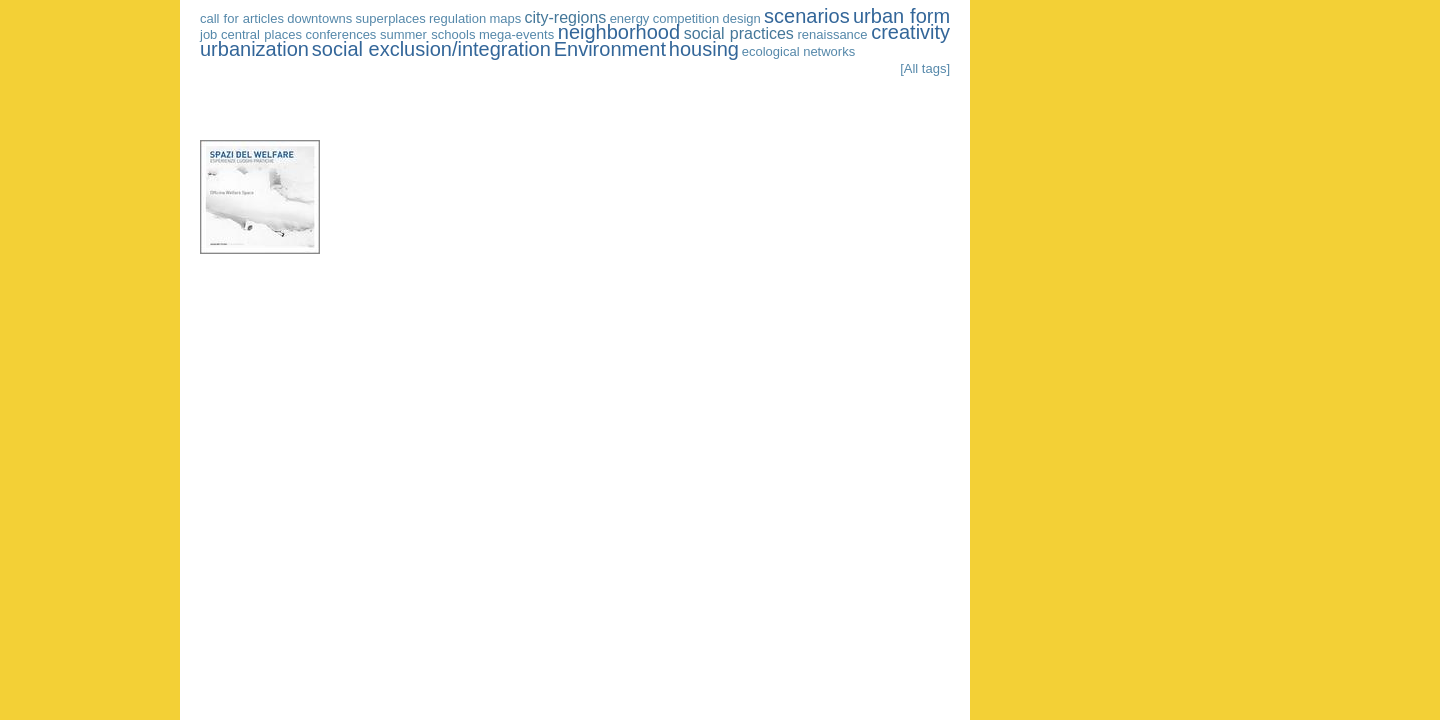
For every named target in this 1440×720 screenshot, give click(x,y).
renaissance (832, 34)
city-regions (566, 17)
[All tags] (925, 68)
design (741, 18)
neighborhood (619, 32)
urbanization (254, 49)
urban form (901, 16)
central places (261, 34)
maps (505, 18)
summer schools (427, 34)
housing (704, 49)
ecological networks (798, 51)
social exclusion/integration (431, 49)
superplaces (391, 18)
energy (630, 18)
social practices (739, 33)
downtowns (319, 18)
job (208, 34)
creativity (910, 32)
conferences (341, 34)
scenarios (807, 16)
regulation (457, 18)
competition (686, 18)
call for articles (242, 18)
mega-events (516, 34)
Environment (610, 49)
